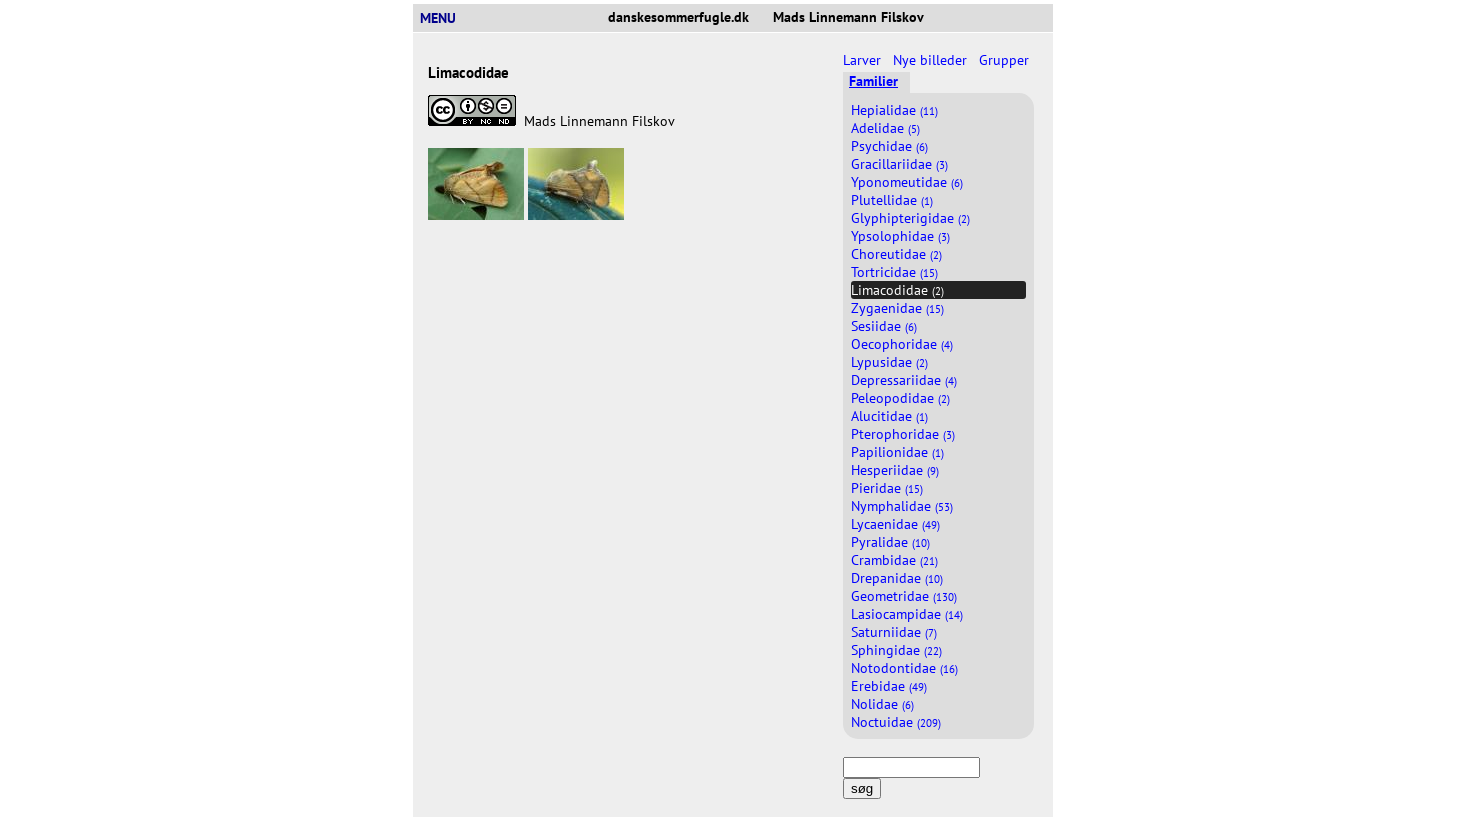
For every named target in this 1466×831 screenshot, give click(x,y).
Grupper (1006, 60)
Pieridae (887, 488)
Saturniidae (894, 632)
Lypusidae (889, 362)
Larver (864, 60)
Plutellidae (892, 200)
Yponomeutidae (907, 182)
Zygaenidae (897, 308)
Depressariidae (904, 380)
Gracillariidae (899, 164)
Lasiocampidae (907, 614)
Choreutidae (896, 254)
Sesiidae (884, 326)
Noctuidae (896, 722)
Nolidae (882, 704)
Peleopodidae (900, 398)
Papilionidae (897, 452)
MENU (446, 18)
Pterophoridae (903, 434)
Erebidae (889, 686)
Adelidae (885, 128)
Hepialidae (894, 110)
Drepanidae (897, 578)
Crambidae (894, 560)
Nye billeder (932, 60)
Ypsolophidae (900, 236)
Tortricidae (894, 272)
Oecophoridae (902, 344)
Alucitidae (889, 416)
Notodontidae (904, 668)
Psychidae (889, 146)
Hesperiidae (895, 470)
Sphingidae (896, 650)
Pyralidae (890, 542)
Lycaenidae (895, 524)
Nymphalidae (902, 506)
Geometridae (904, 596)
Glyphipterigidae (910, 218)
